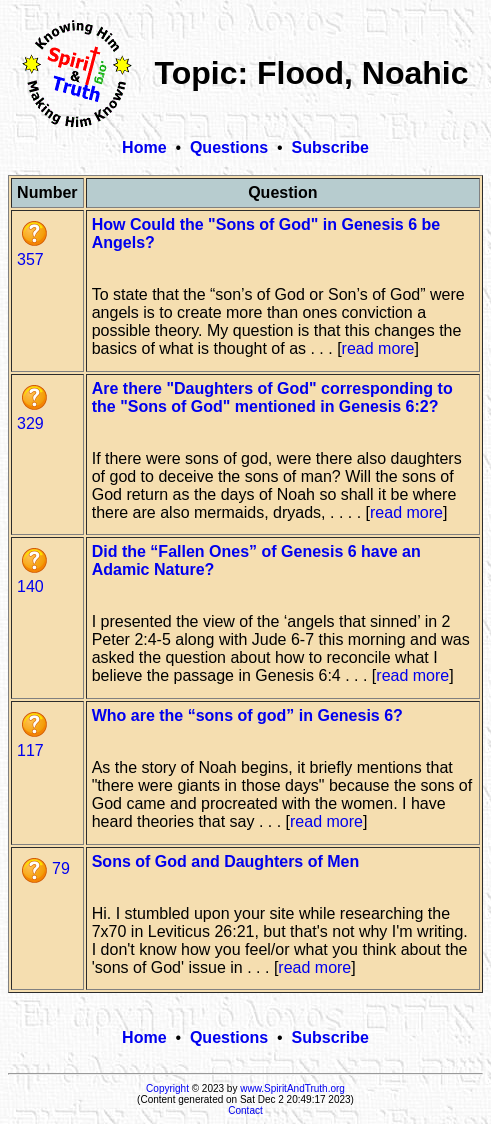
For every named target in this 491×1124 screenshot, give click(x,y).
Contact (245, 1110)
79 (46, 868)
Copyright (167, 1088)
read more (378, 348)
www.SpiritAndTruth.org (292, 1088)
